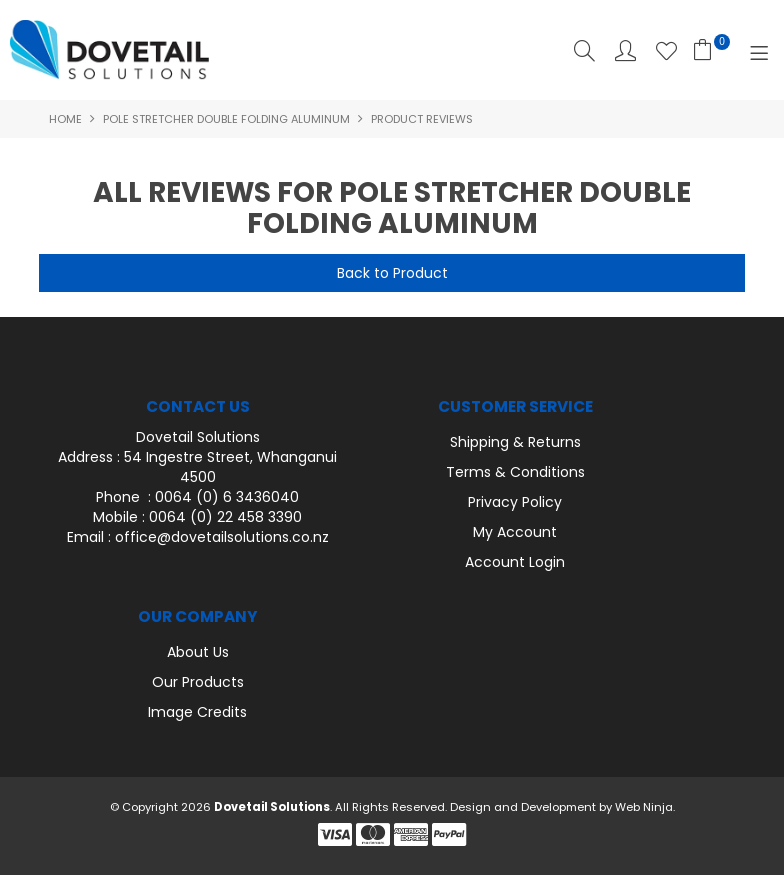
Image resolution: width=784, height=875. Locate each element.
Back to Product (392, 273)
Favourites (666, 50)
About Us (198, 652)
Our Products (198, 682)
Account (625, 50)
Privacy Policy (515, 502)
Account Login (515, 562)
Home (65, 119)
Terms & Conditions (515, 472)
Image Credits (197, 712)
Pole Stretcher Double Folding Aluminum (226, 119)
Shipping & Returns (515, 442)
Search (584, 50)
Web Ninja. (645, 807)
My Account (515, 532)
